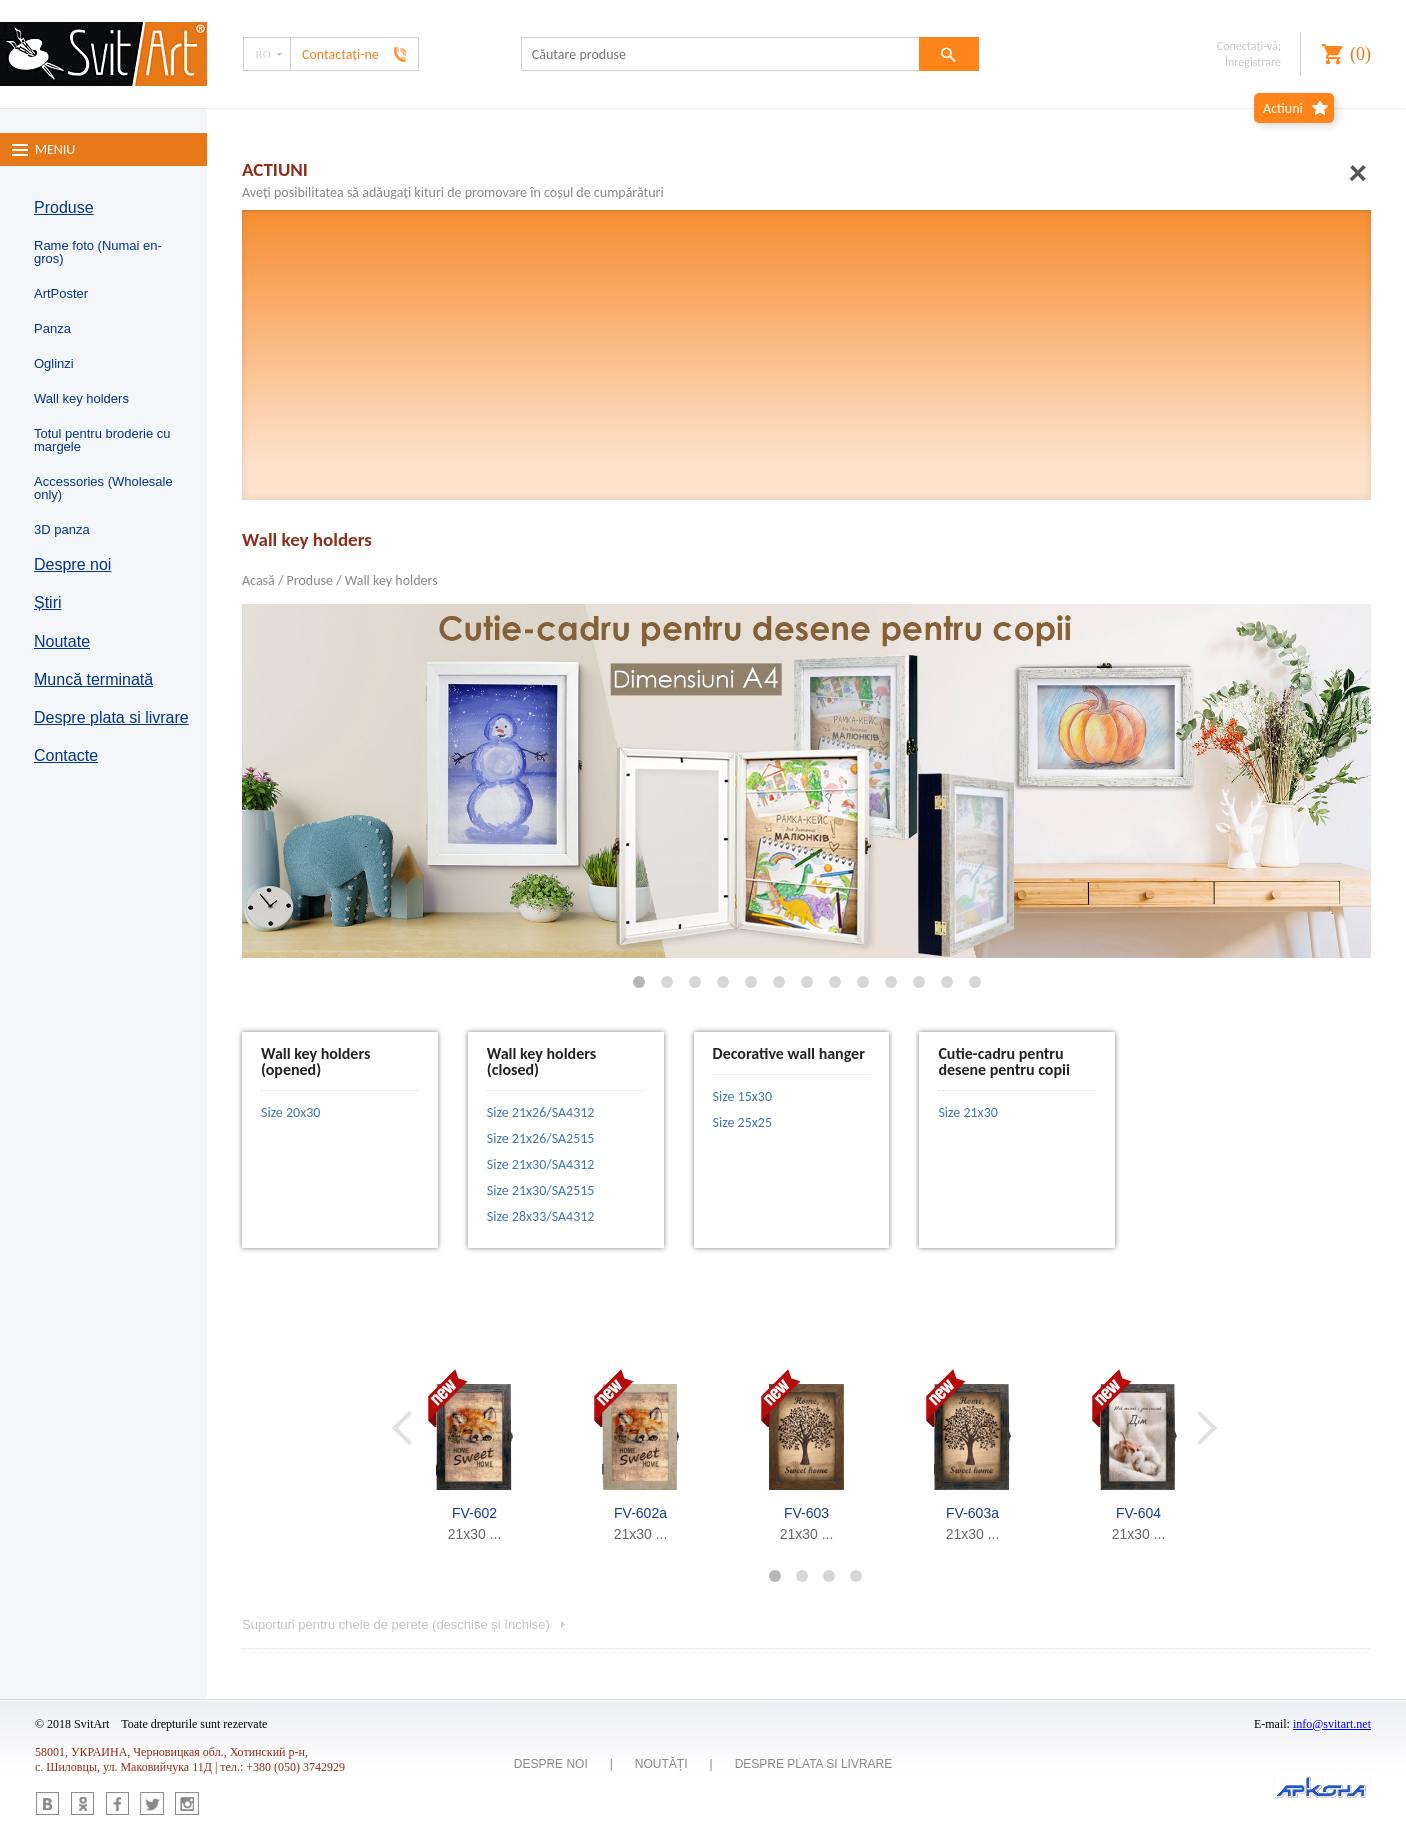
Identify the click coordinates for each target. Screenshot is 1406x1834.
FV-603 (806, 1513)
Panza (52, 328)
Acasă (258, 580)
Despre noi (72, 564)
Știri (48, 602)
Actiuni (1283, 108)
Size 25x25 (742, 1122)
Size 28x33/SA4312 (541, 1216)
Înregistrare (1253, 62)
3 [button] (820, 1575)
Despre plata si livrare (111, 717)
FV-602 (474, 1513)
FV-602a (640, 1513)
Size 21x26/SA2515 (541, 1138)
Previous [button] (417, 1427)
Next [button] (1208, 1427)
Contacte (66, 755)
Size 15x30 (742, 1096)
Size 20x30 (290, 1112)
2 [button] (793, 1575)
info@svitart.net (1332, 1724)
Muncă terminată (93, 679)
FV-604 (1138, 1513)
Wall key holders (81, 398)
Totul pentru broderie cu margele (102, 440)
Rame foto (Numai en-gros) (98, 252)
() (1360, 54)
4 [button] (847, 1575)
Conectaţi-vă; (1249, 46)
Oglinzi (54, 363)
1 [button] (766, 1575)
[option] (475, 1455)
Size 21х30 (967, 1112)
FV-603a (972, 1513)
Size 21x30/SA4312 (541, 1164)
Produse (64, 207)
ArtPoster (61, 293)
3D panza (62, 529)
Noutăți (661, 1764)
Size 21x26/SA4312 (541, 1112)
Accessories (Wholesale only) (103, 488)
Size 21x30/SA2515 (541, 1190)
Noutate (62, 641)
